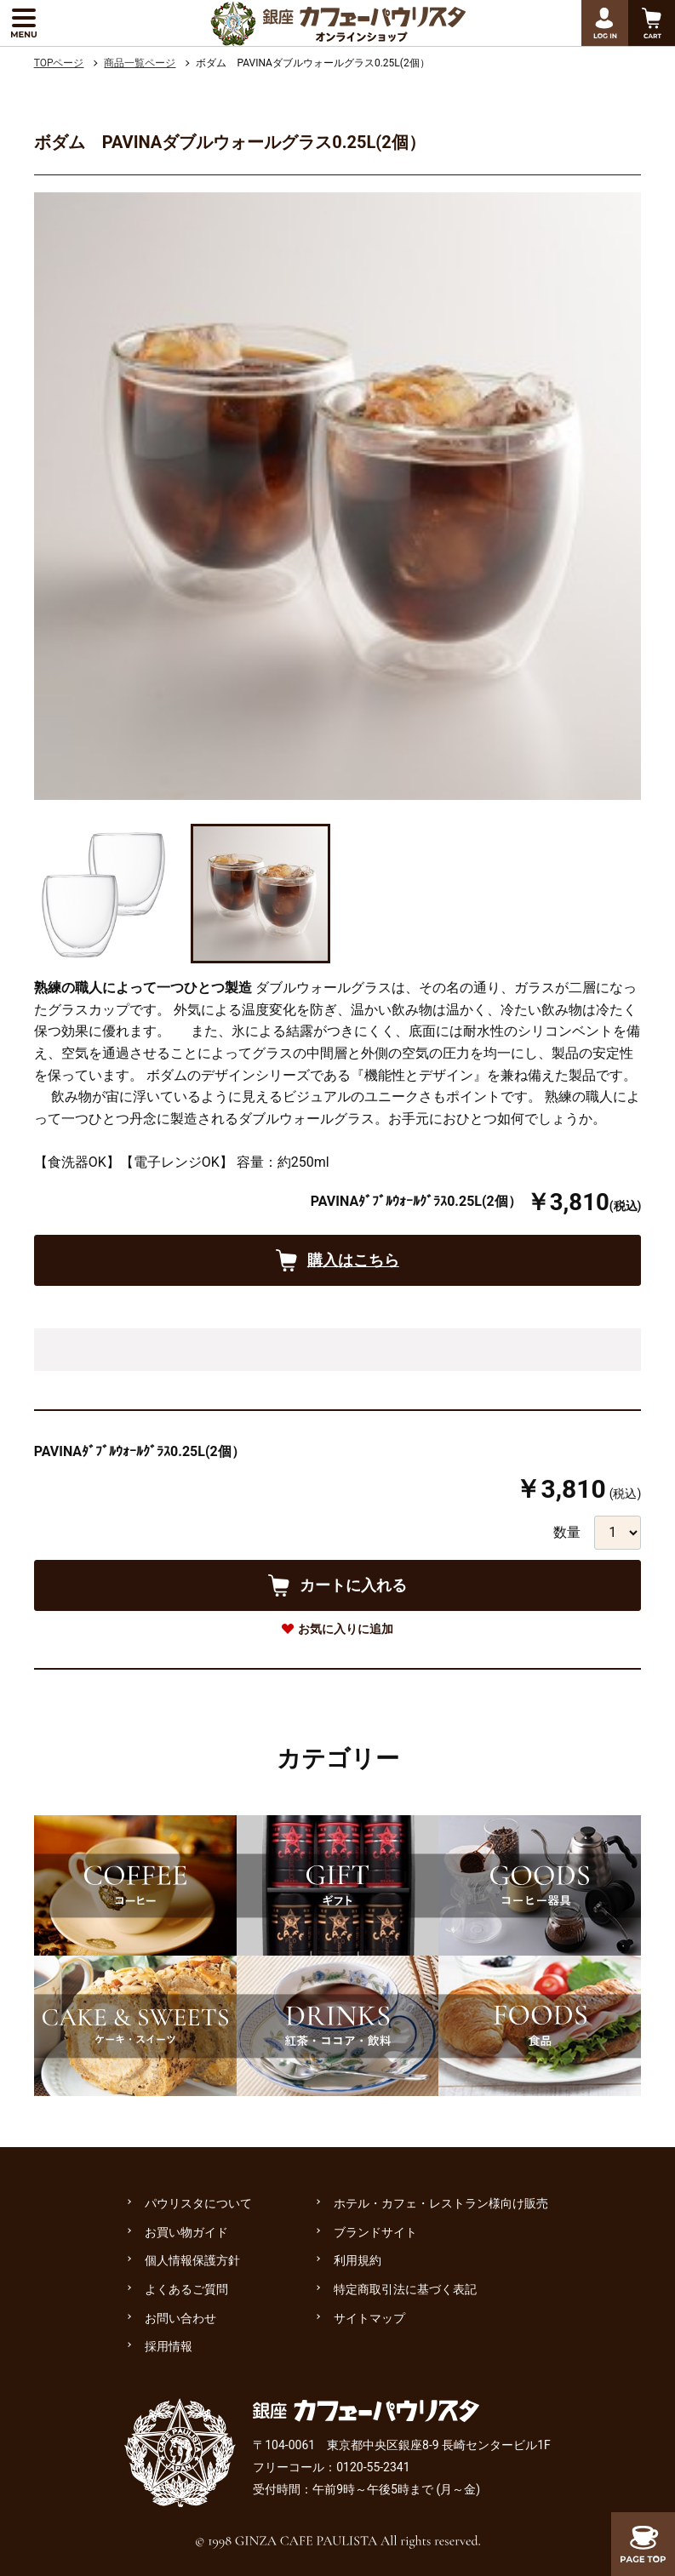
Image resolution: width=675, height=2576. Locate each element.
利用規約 (357, 2260)
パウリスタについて (198, 2203)
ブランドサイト (375, 2232)
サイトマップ (369, 2318)
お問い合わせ (180, 2318)
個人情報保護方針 (192, 2260)
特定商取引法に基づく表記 (405, 2289)
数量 (567, 1532)
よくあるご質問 (186, 2289)
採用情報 (168, 2346)
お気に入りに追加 (345, 1629)
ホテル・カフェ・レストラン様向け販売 (441, 2203)
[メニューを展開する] (23, 23)
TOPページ (59, 63)
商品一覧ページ (139, 63)
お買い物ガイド (186, 2232)
